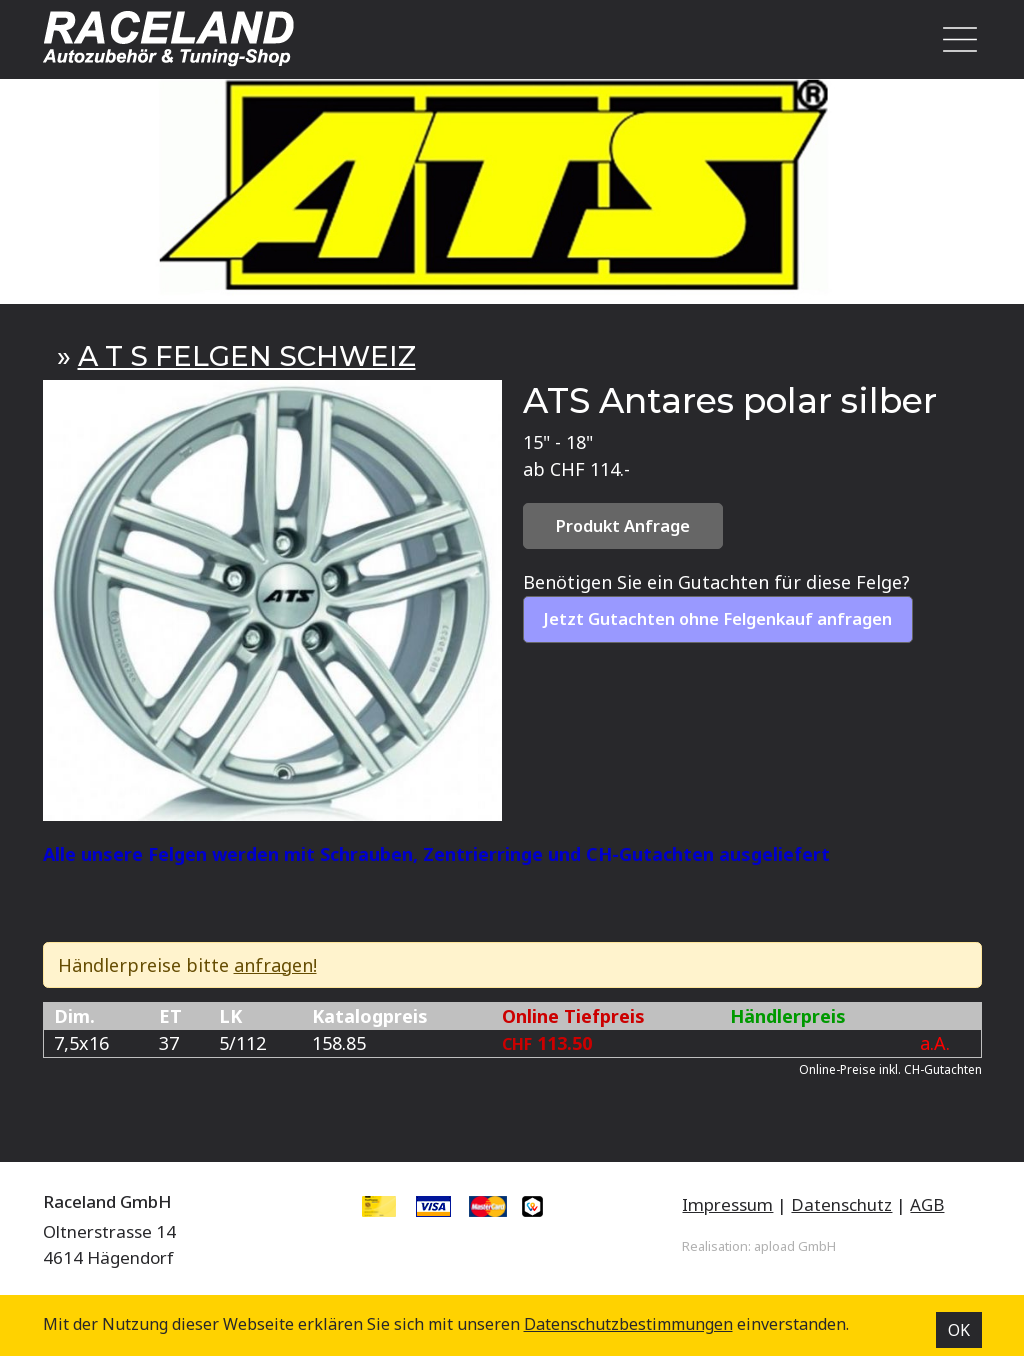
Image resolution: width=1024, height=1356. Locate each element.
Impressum (727, 1204)
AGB (927, 1204)
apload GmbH (795, 1246)
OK (959, 1330)
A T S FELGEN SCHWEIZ (247, 356)
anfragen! (275, 965)
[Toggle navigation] (954, 39)
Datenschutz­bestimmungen (628, 1324)
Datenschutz (841, 1204)
